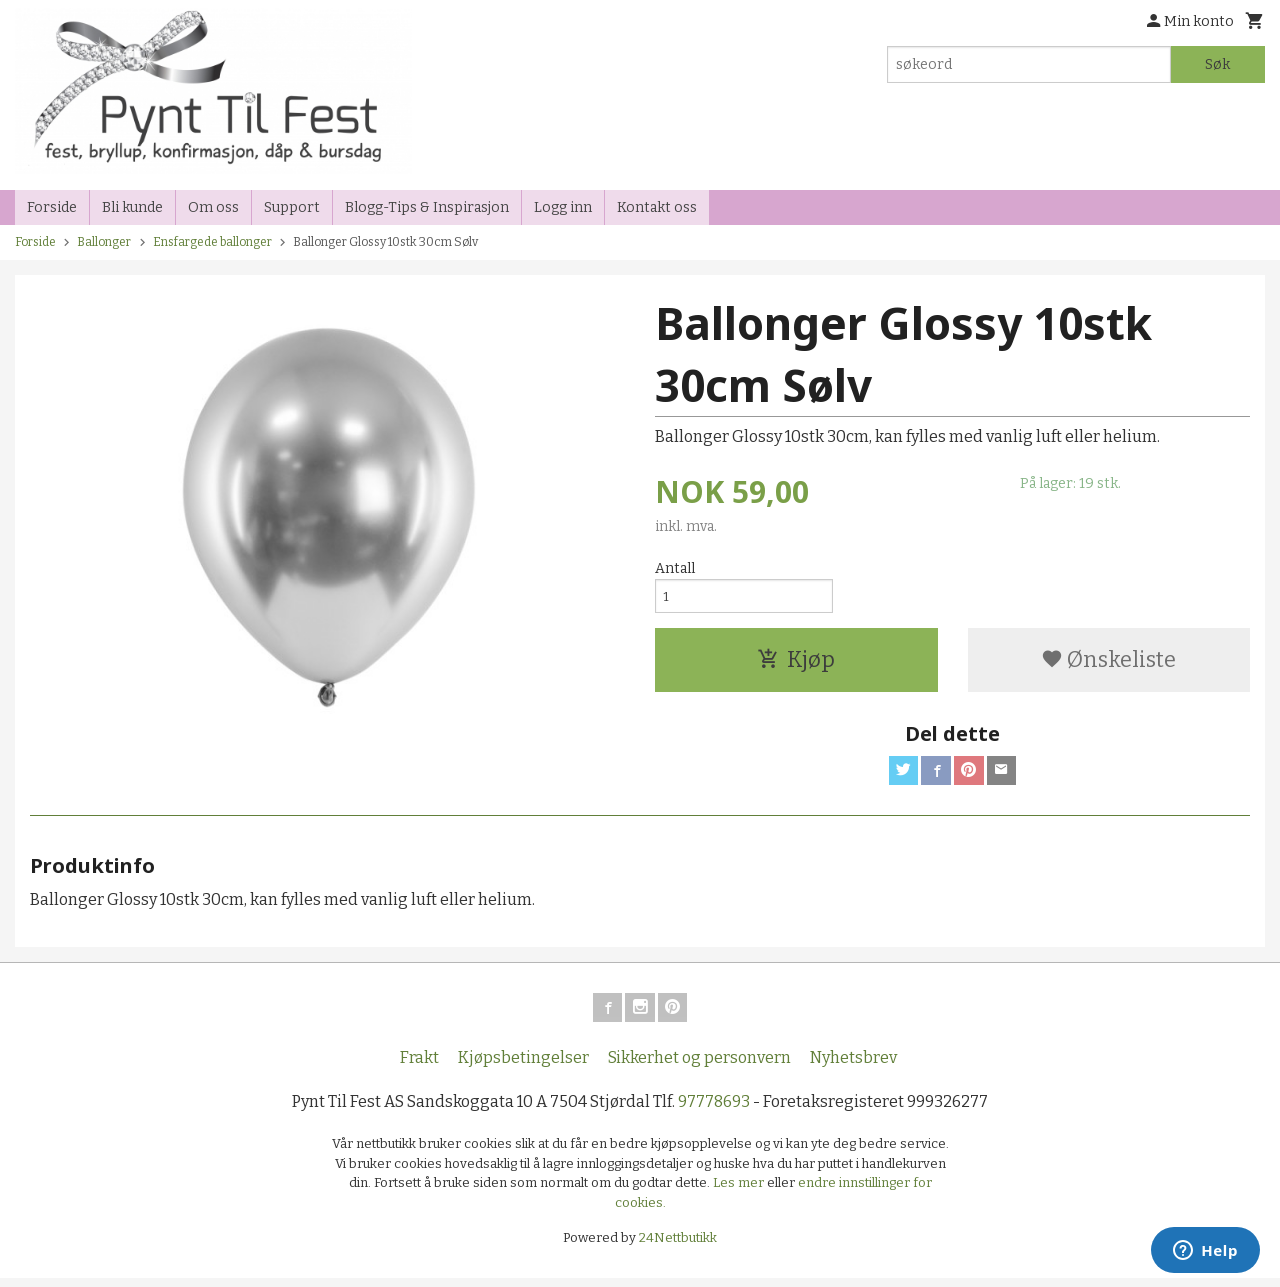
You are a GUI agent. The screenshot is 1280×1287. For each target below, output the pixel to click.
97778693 (714, 1110)
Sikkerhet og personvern (699, 1066)
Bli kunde (132, 207)
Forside (52, 207)
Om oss (213, 207)
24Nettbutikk (678, 1246)
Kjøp (796, 663)
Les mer (740, 1191)
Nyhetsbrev (853, 1066)
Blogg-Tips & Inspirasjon (427, 207)
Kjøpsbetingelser (523, 1066)
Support (292, 207)
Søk (1217, 64)
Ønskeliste (1108, 663)
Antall (675, 568)
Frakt (419, 1066)
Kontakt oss (657, 207)
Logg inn (563, 207)
